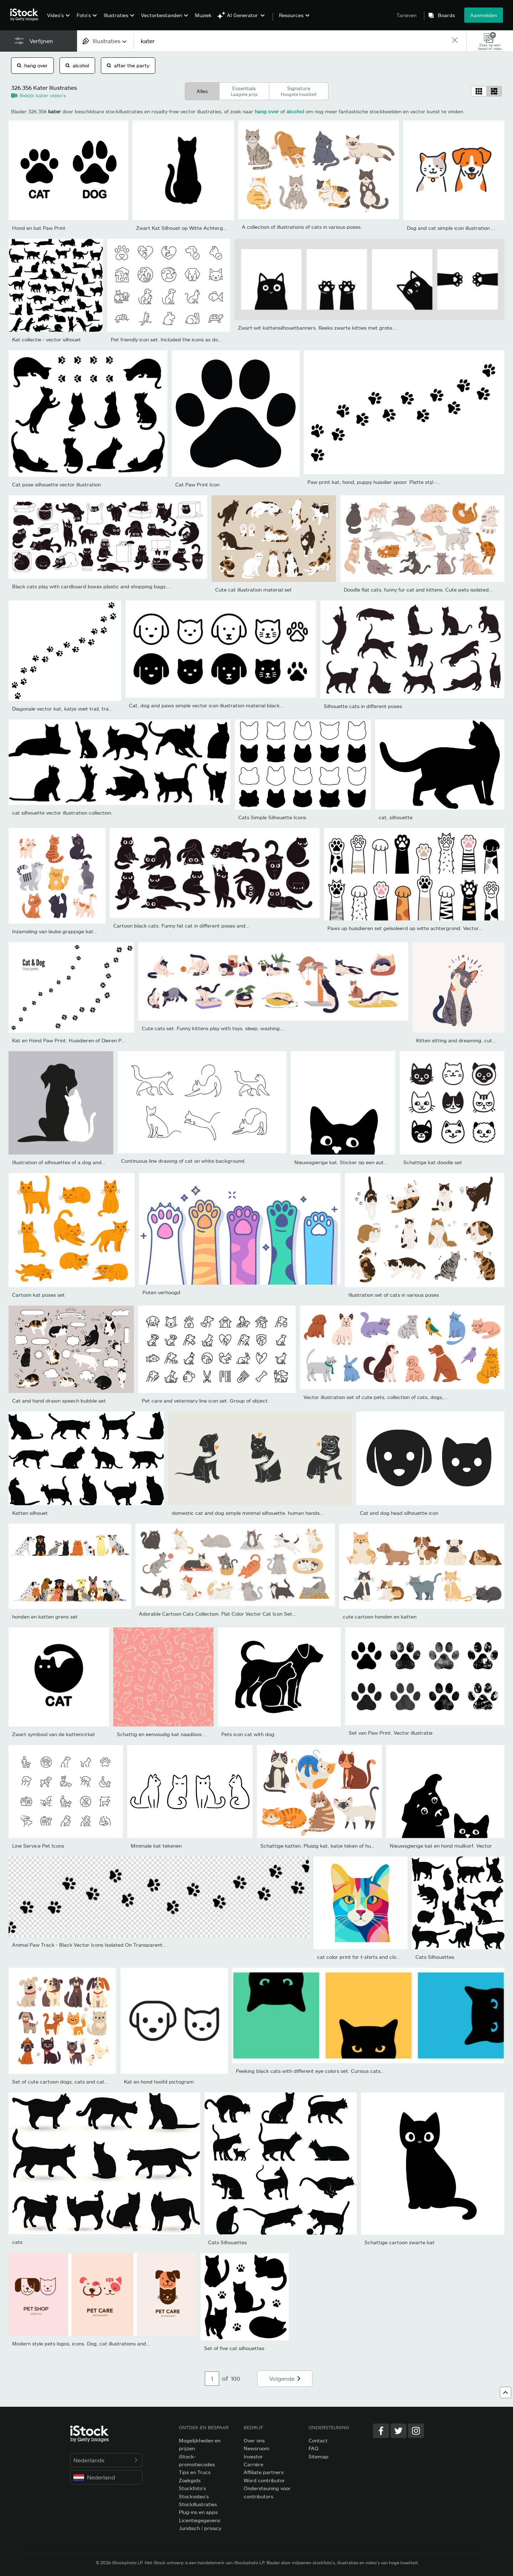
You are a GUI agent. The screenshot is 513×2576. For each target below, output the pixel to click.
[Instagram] (416, 2430)
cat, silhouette (396, 817)
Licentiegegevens (199, 2520)
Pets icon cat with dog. (248, 1734)
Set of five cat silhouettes (234, 2348)
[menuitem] (57, 20)
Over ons (254, 2440)
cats (17, 2242)
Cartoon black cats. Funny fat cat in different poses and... (181, 926)
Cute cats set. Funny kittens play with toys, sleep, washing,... (213, 1028)
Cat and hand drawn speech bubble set (59, 1401)
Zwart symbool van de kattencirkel (53, 1734)
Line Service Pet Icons (38, 1846)
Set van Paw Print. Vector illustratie (390, 1733)
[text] (292, 41)
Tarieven (406, 15)
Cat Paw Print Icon (197, 484)
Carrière (253, 2464)
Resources (291, 15)
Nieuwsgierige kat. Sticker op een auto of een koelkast (359, 1162)
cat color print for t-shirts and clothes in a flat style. (378, 1957)
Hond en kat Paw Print (39, 228)
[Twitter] (398, 2430)
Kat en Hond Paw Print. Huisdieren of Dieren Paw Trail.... (78, 1040)
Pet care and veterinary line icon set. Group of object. (205, 1401)
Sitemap (318, 2456)
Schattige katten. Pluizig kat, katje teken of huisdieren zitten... (334, 1846)
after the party (128, 65)
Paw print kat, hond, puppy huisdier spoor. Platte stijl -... (374, 482)
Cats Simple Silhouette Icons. (272, 817)
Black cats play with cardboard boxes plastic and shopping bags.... (91, 586)
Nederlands (106, 2460)
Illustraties (116, 15)
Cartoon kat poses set (38, 1295)
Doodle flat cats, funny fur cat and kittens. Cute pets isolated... (418, 590)
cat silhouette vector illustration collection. (62, 813)
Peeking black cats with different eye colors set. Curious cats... (310, 2071)
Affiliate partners (264, 2472)
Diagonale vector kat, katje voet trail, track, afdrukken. (77, 709)
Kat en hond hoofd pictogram (159, 2082)
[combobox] (105, 40)
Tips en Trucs (195, 2472)
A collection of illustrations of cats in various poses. (302, 227)
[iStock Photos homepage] (26, 15)
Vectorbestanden (161, 15)
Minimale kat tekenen (156, 1846)
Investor (253, 2456)
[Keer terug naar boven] (505, 2392)
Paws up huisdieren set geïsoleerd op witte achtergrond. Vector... (405, 928)
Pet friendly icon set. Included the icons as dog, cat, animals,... (184, 339)
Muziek (203, 15)
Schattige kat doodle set (432, 1162)
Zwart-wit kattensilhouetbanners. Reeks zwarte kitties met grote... (317, 328)
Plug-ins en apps (198, 2512)
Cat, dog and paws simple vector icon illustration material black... (206, 705)
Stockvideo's (194, 2496)
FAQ (313, 2448)
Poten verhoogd (161, 1292)
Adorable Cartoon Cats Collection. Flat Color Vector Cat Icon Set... (217, 1614)
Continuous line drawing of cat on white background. (183, 1161)
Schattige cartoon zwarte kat (399, 2242)
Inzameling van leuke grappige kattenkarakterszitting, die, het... (88, 931)
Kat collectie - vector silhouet (46, 339)
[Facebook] (381, 2430)
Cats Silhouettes (434, 1957)
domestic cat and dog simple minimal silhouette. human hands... (248, 1513)
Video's (55, 15)
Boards (446, 15)
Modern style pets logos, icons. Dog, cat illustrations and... (81, 2343)
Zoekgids (190, 2480)
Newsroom (256, 2448)
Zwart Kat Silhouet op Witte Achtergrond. (185, 228)
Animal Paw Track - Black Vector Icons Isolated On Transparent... (89, 1945)
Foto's (84, 15)
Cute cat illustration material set (253, 590)
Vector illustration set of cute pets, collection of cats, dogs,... (376, 1397)
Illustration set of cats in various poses (393, 1295)
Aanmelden (483, 15)
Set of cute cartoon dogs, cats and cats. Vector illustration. (82, 2082)
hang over (32, 65)
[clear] (455, 40)
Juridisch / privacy (200, 2528)
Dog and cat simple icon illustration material (459, 228)
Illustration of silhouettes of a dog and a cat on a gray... (77, 1162)
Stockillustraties (198, 2504)
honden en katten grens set (45, 1617)
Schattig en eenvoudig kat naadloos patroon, (170, 1734)
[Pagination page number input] (212, 2378)
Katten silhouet (30, 1513)
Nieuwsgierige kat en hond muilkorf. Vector (441, 1846)
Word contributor (264, 2480)
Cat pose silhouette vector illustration (56, 484)
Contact (318, 2440)
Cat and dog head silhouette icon (399, 1513)
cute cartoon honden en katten (379, 1617)
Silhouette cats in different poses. (363, 706)
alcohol (77, 65)
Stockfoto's (192, 2488)
